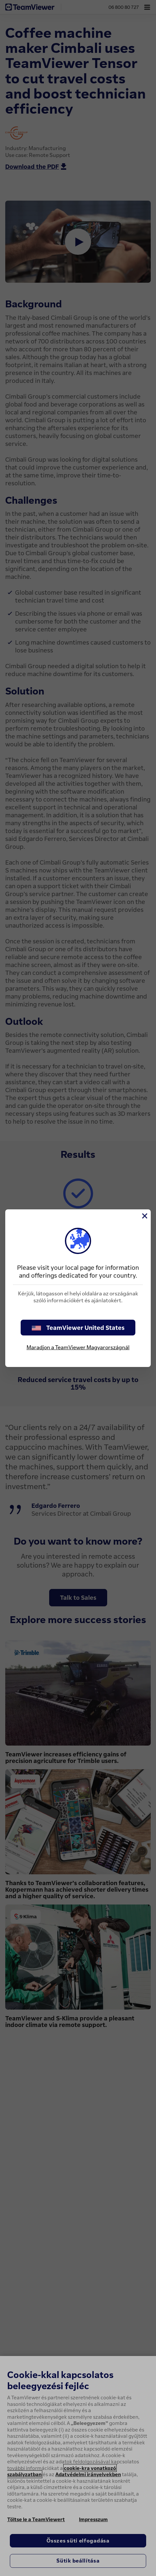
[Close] (144, 1215)
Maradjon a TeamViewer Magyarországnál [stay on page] (78, 1347)
